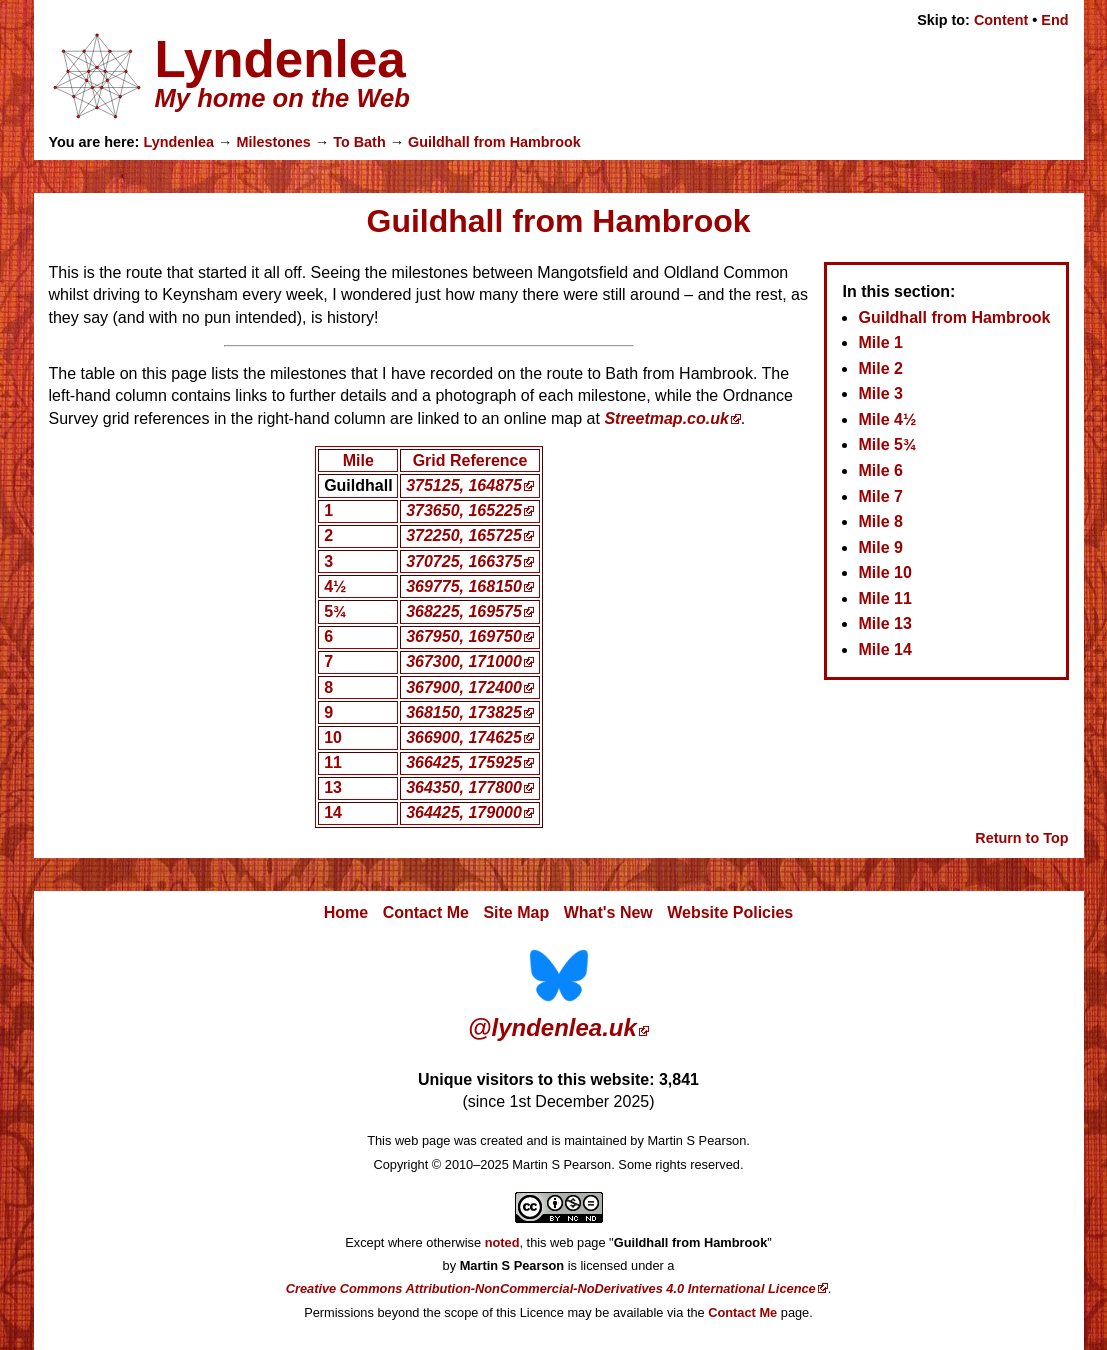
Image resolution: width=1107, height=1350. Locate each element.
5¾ (335, 611)
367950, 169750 (464, 636)
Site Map (516, 912)
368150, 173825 (464, 712)
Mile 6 (880, 470)
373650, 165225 (464, 510)
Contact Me (426, 912)
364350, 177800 (464, 787)
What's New (608, 912)
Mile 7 (880, 496)
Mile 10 (884, 572)
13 (333, 787)
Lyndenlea (178, 142)
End (1054, 20)
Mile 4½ (887, 419)
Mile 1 (880, 342)
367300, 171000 (464, 661)
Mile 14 (884, 649)
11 (333, 762)
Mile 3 (880, 393)
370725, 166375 (464, 561)
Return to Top (1021, 838)
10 (333, 737)
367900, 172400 (464, 687)
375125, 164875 (464, 485)
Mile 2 (880, 368)
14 (333, 812)
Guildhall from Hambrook (494, 142)
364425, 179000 (464, 812)
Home (346, 912)
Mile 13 (884, 623)
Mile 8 (880, 521)
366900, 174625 (464, 737)
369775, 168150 (464, 586)
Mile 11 (884, 598)
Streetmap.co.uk (666, 418)
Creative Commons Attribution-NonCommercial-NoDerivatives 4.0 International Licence (551, 1288)
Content (1001, 20)
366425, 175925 (464, 762)
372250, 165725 (464, 535)
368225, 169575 (464, 611)
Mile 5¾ (887, 444)
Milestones (273, 142)
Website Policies (730, 912)
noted (502, 1242)
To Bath (359, 142)
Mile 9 (880, 547)
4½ (335, 586)
